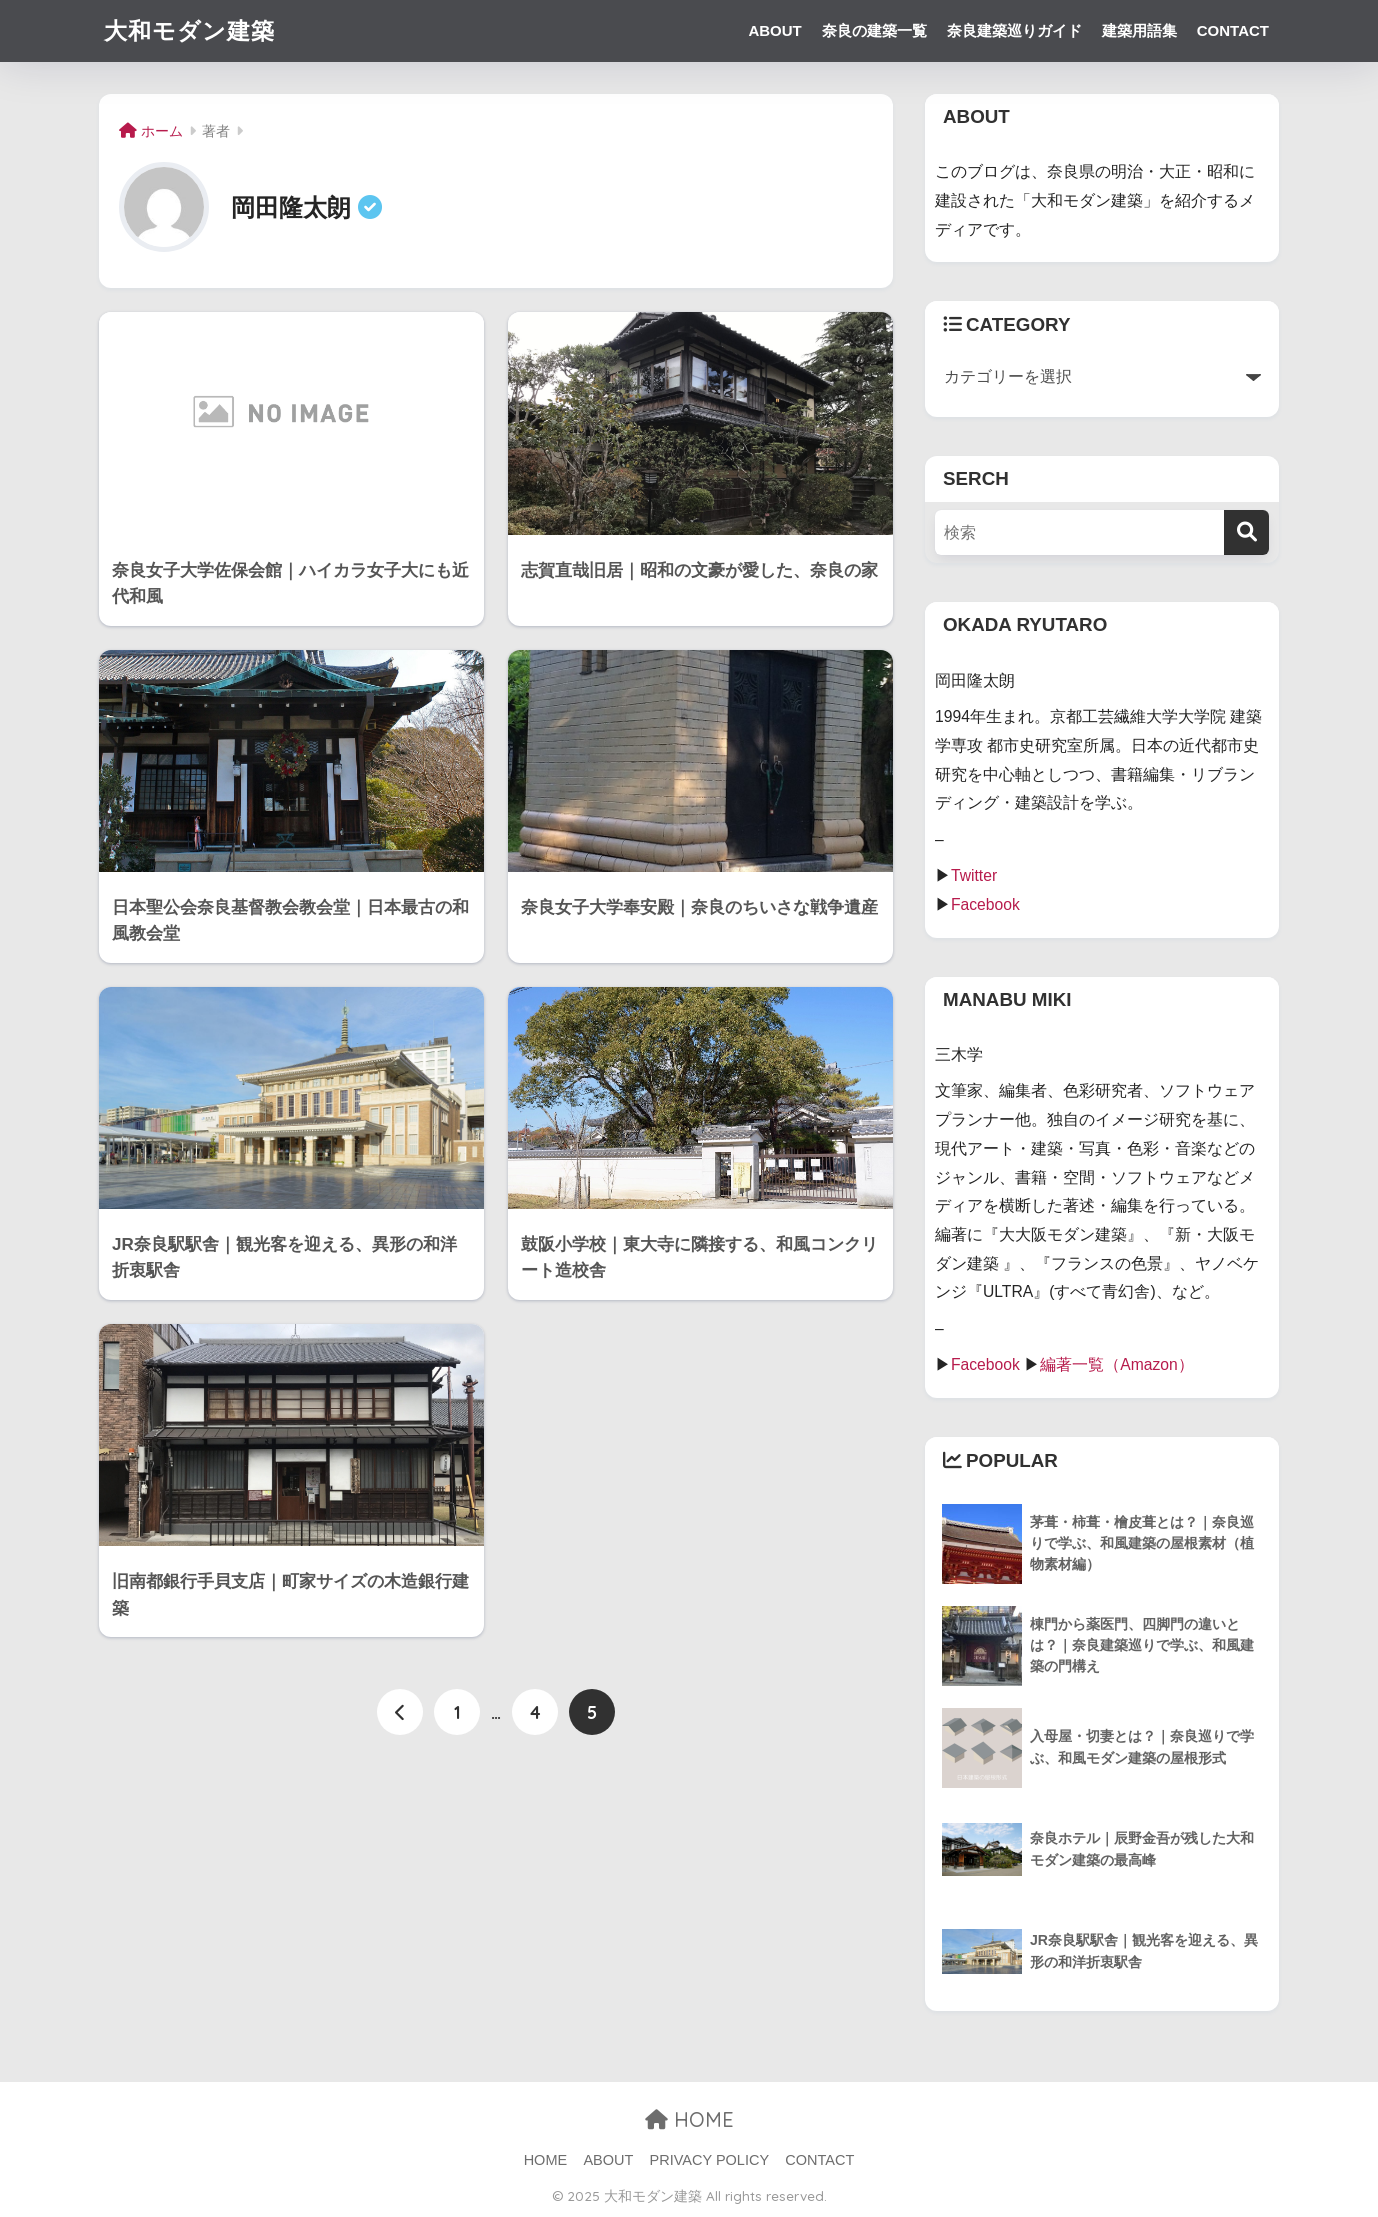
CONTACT (1233, 30)
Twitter (974, 875)
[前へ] (400, 1712)
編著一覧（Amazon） (1117, 1364)
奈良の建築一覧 (874, 30)
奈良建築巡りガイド (1014, 30)
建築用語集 (1139, 30)
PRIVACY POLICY (710, 2160)
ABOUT (774, 30)
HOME (689, 2119)
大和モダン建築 (189, 30)
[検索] (1246, 532)
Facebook (985, 904)
